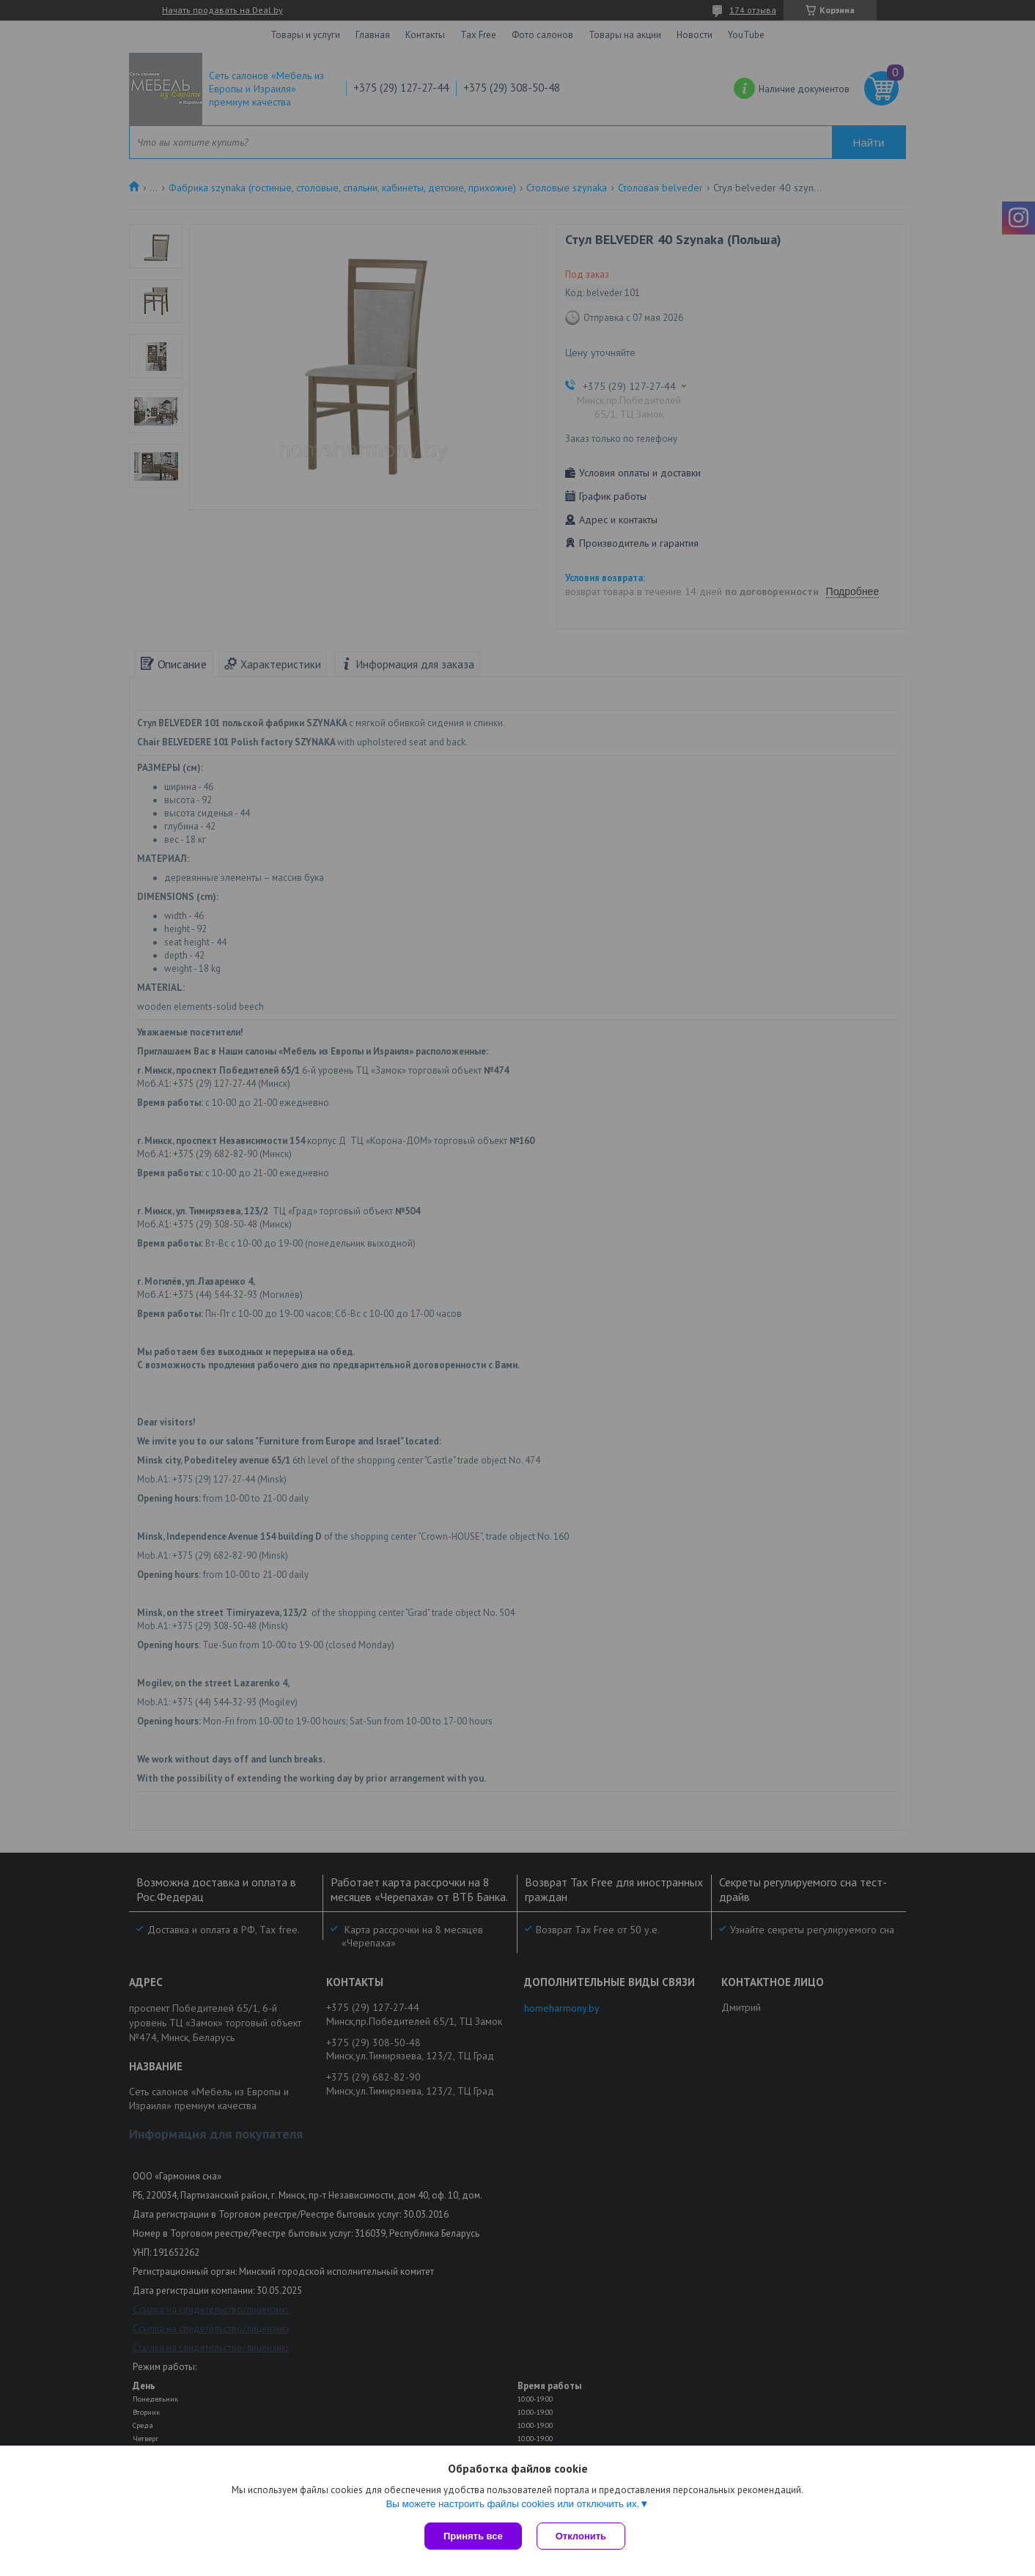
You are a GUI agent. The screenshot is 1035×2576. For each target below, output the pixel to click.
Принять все (473, 2536)
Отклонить (581, 2536)
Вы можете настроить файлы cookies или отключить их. (512, 2503)
